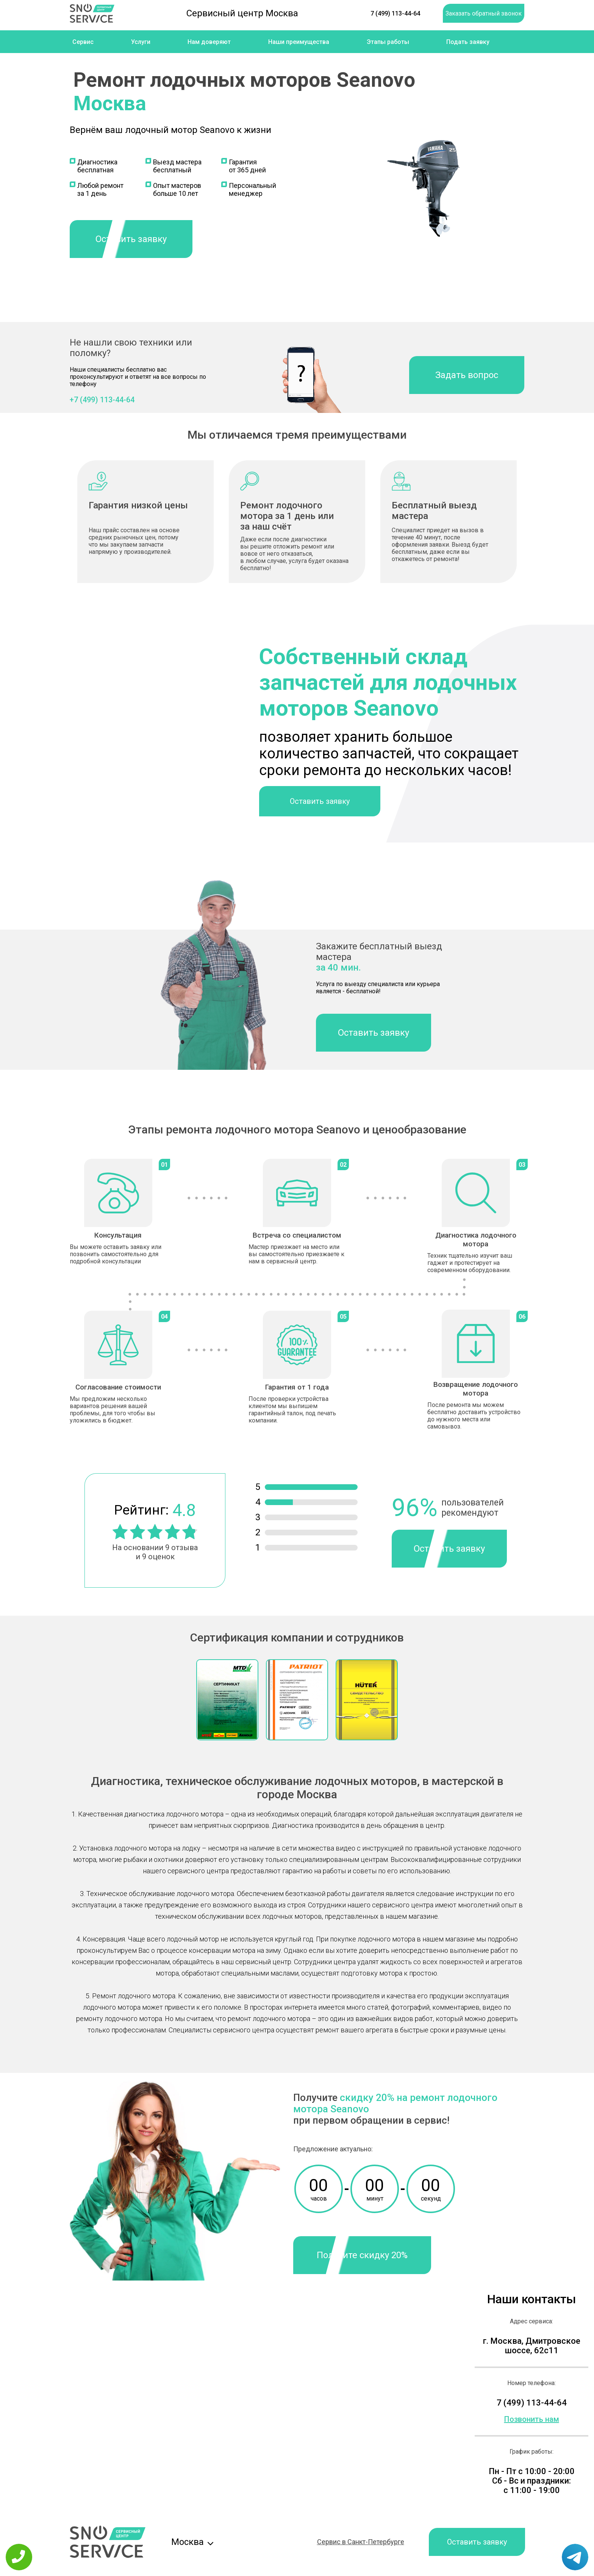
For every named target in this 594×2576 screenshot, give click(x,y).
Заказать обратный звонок (484, 13)
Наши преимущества (298, 41)
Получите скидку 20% (362, 2255)
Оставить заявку (131, 239)
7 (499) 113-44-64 (395, 13)
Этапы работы (388, 41)
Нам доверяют (209, 41)
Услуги (140, 41)
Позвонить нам (531, 2419)
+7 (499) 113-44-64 (102, 399)
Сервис (83, 41)
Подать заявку (467, 41)
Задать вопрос (466, 375)
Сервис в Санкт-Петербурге (360, 2542)
